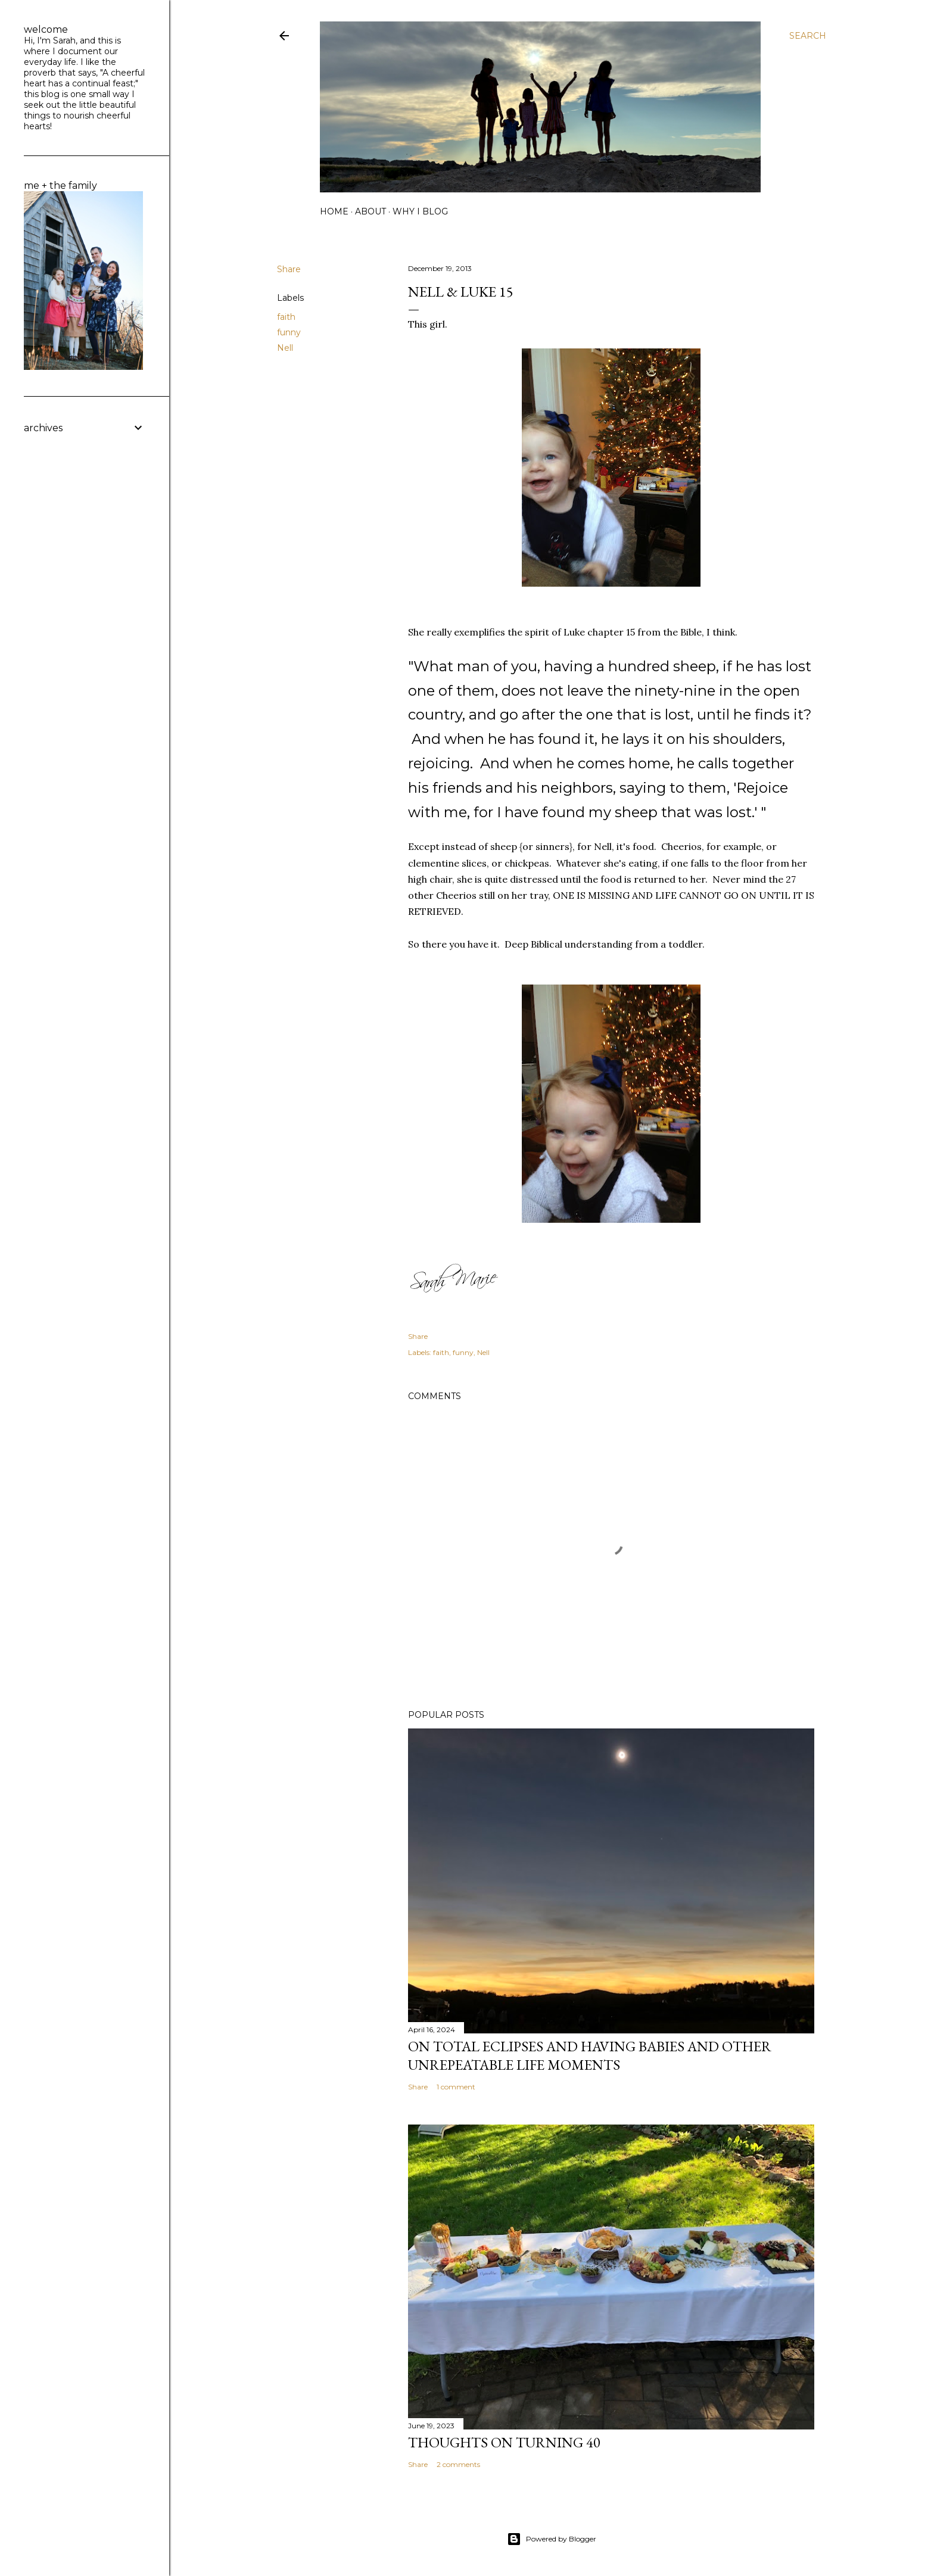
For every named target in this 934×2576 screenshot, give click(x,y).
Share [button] (289, 269)
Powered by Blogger (551, 2539)
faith (286, 317)
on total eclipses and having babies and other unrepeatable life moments (589, 2055)
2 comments (458, 2464)
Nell (285, 347)
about (370, 211)
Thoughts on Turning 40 (504, 2442)
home (334, 211)
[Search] (807, 35)
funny (289, 332)
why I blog (420, 211)
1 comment (456, 2086)
